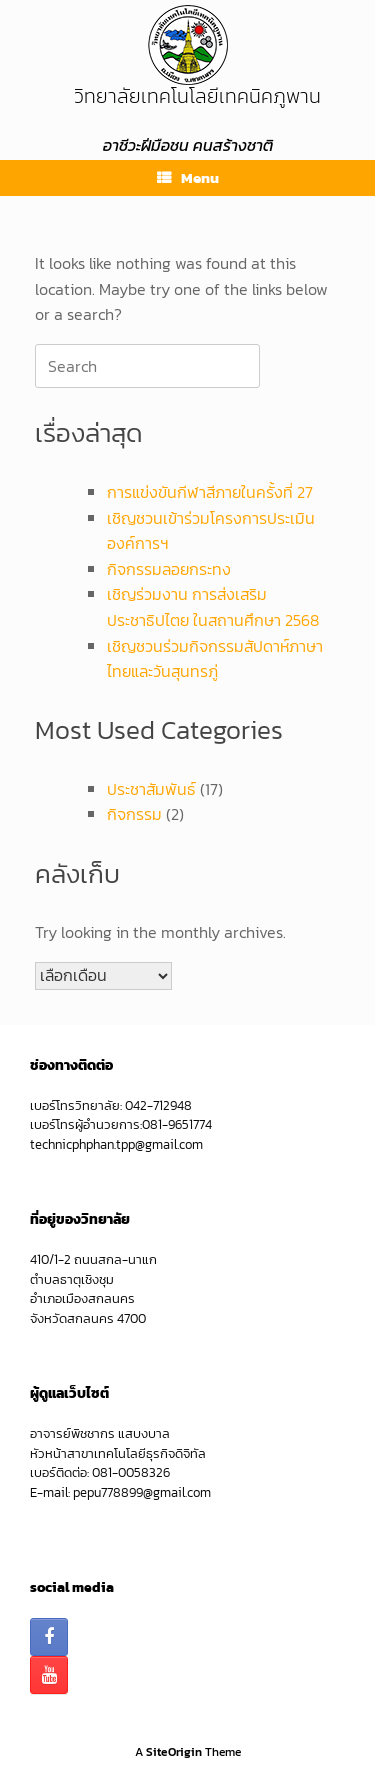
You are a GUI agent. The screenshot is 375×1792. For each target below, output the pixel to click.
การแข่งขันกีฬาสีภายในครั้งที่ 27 (210, 492)
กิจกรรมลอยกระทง (169, 569)
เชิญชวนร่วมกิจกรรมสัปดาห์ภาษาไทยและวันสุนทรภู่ (215, 659)
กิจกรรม (134, 814)
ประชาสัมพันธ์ (151, 789)
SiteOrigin (174, 1752)
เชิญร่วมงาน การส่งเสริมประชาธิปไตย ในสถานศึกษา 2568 (213, 607)
